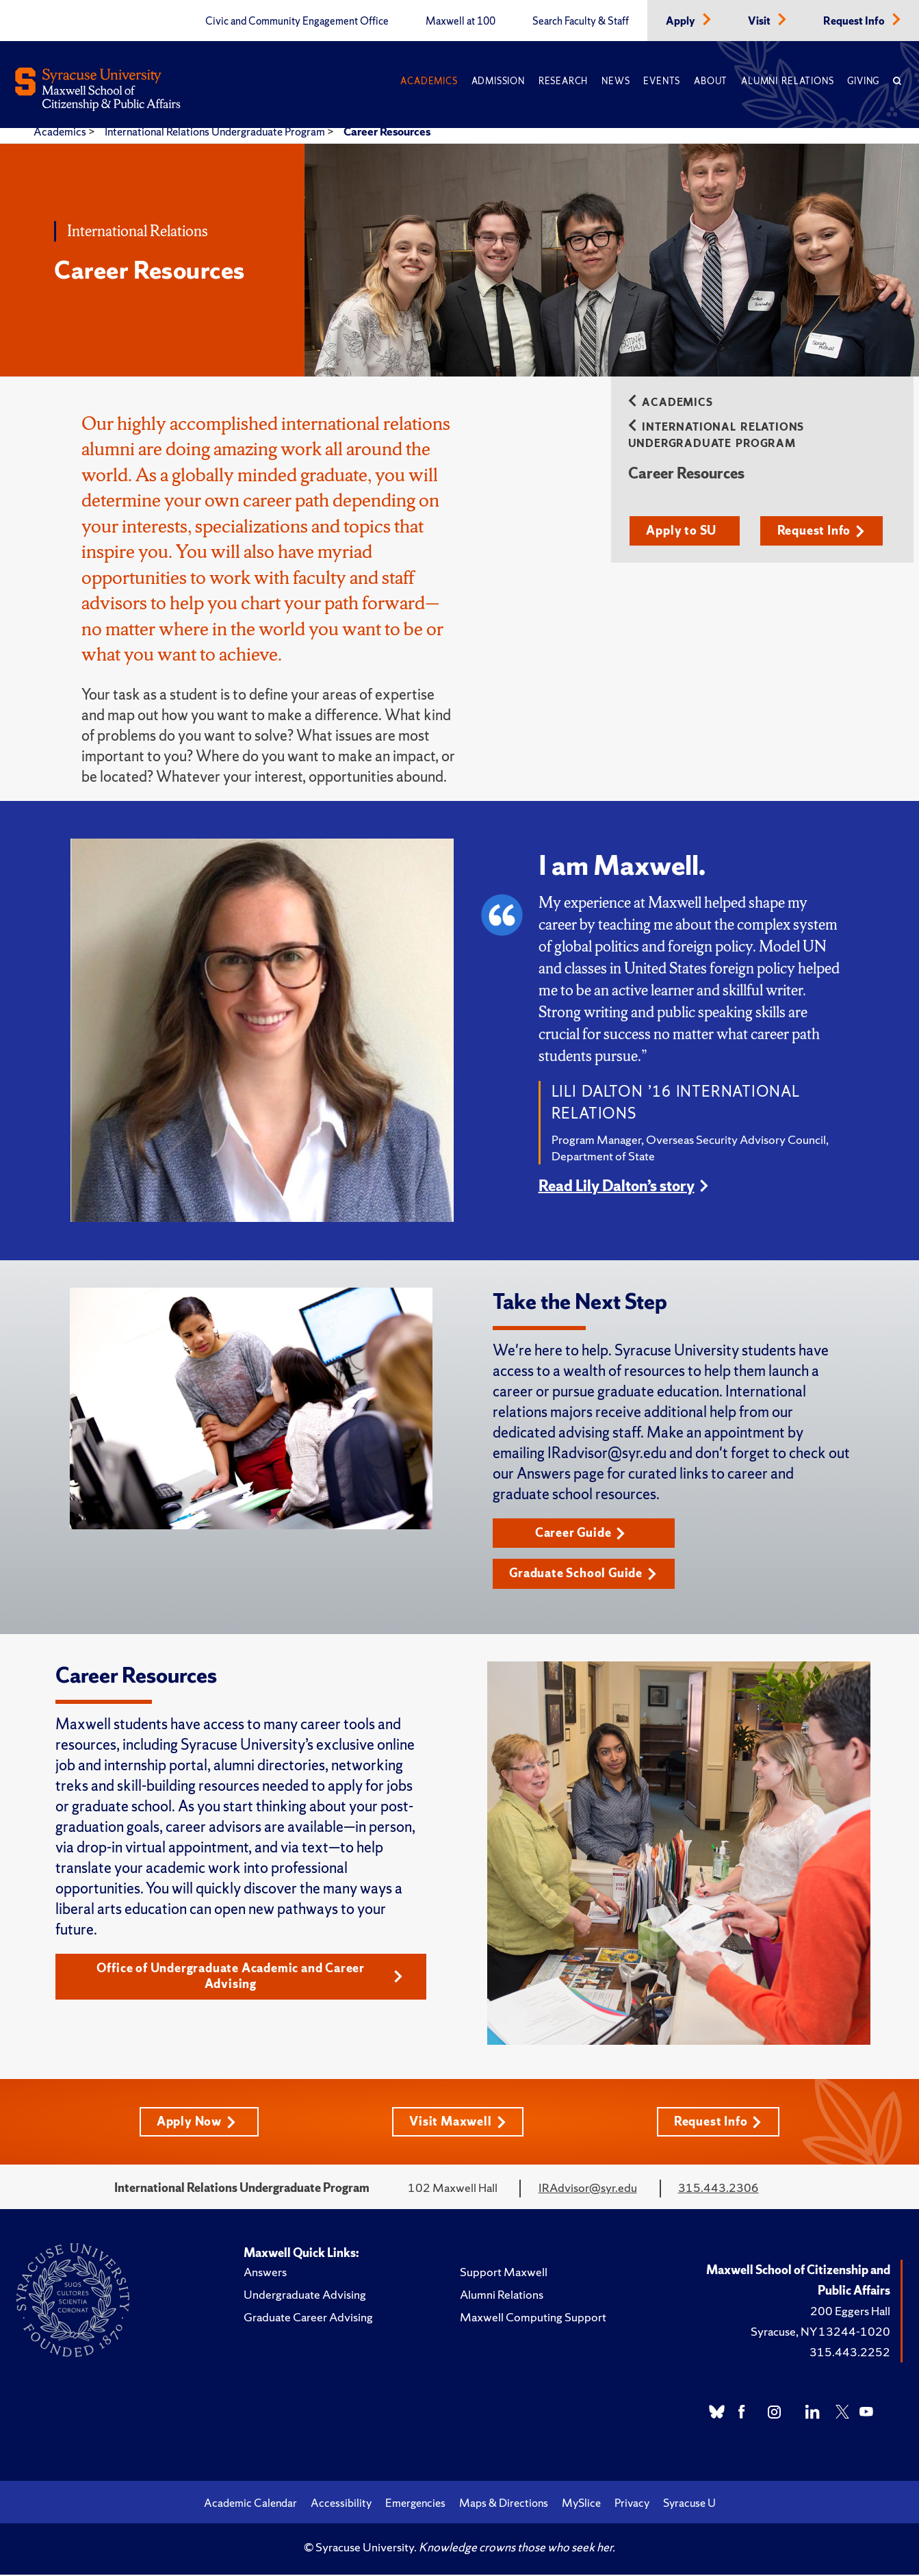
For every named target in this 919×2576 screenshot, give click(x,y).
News (615, 81)
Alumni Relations (787, 81)
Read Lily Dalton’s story (617, 1186)
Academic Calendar (250, 2504)
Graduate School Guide (584, 1574)
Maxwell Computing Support (533, 2318)
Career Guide (581, 1533)
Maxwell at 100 (460, 21)
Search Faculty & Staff (580, 21)
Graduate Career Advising (308, 2318)
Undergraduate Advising (305, 2296)
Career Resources (387, 131)
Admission (498, 81)
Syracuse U (689, 2504)
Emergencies (415, 2504)
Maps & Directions (503, 2504)
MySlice (581, 2504)
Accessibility (341, 2504)
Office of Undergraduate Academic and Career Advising (249, 1977)
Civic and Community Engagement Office (297, 21)
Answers (265, 2273)
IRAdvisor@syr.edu (588, 2189)
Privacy (631, 2504)
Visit (760, 21)
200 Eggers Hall (850, 2312)
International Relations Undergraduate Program (216, 131)
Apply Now (195, 2122)
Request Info (855, 21)
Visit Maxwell (457, 2122)
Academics (428, 81)
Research (563, 81)
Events (661, 81)
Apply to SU (682, 531)
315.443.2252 (850, 2353)
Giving (863, 81)
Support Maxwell (503, 2273)
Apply (681, 21)
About (710, 81)
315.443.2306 (718, 2189)
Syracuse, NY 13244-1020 (820, 2333)
